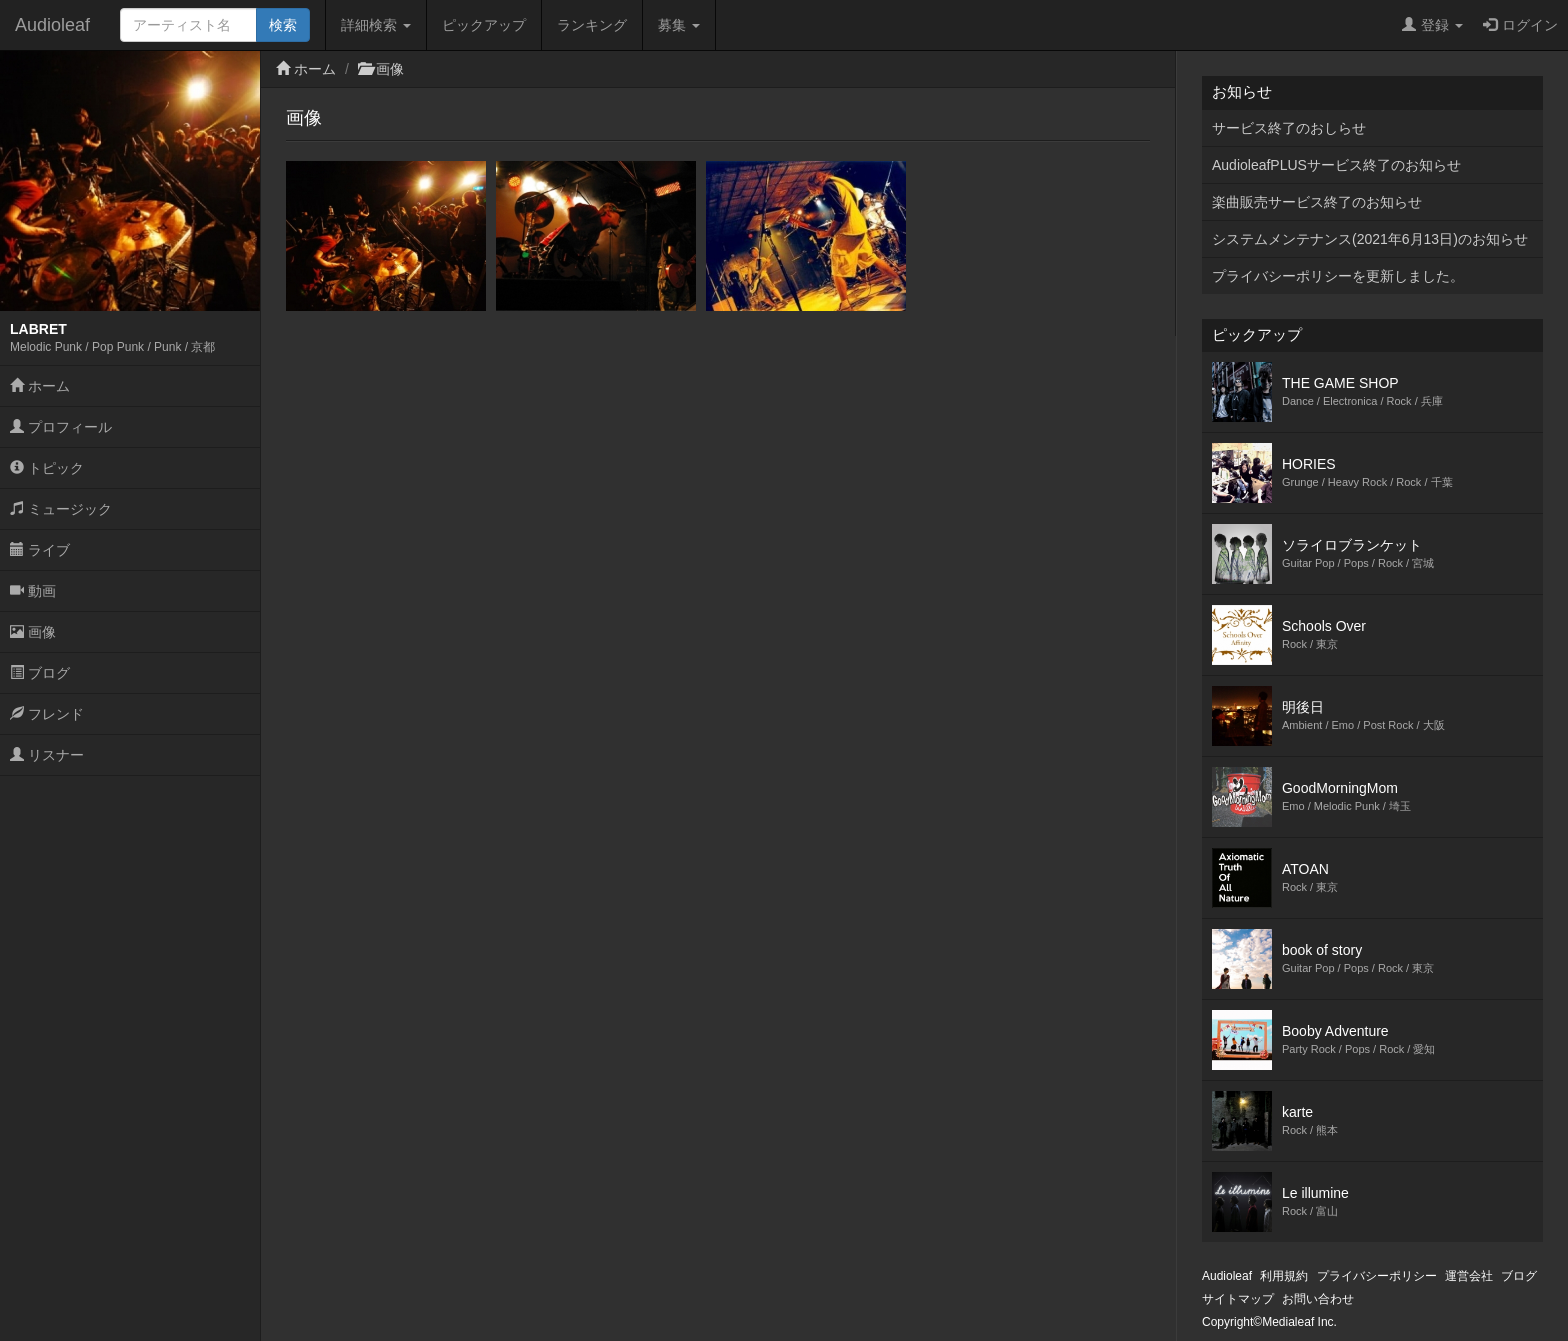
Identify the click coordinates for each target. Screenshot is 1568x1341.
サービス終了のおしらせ (1289, 128)
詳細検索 (376, 25)
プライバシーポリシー (1377, 1276)
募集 (679, 25)
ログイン (1520, 25)
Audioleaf (52, 25)
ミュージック (61, 509)
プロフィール (61, 427)
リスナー (47, 755)
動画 (33, 591)
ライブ (40, 550)
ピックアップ (484, 25)
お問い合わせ (1318, 1299)
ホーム (40, 386)
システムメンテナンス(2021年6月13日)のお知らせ (1370, 239)
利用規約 (1284, 1276)
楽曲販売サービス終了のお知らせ (1317, 202)
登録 (1432, 25)
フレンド (47, 714)
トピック (47, 468)
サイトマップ (1238, 1299)
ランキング (592, 25)
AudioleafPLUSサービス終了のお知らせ (1336, 165)
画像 (33, 632)
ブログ (40, 673)
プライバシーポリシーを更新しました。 (1338, 276)
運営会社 (1469, 1276)
